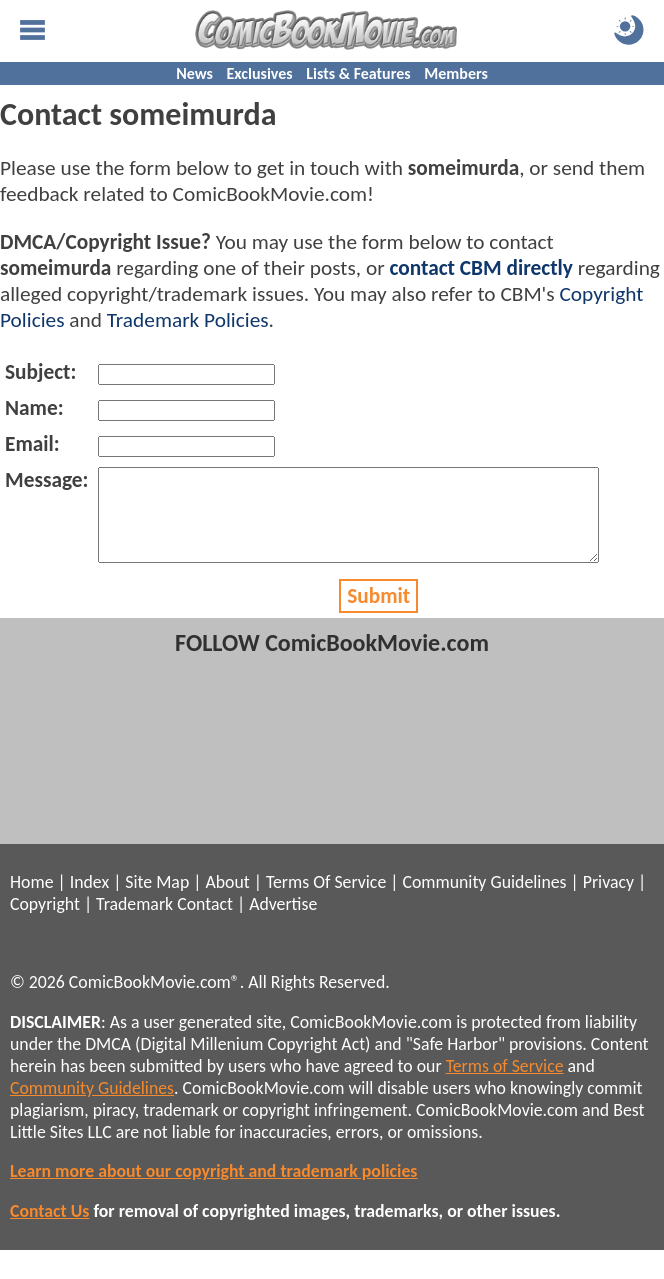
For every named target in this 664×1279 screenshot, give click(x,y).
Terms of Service (505, 1084)
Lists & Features (358, 73)
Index (89, 900)
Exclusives (260, 73)
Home (31, 900)
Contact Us (49, 1229)
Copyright (45, 922)
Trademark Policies (188, 320)
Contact (205, 922)
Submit (378, 614)
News (194, 73)
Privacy (608, 900)
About (227, 900)
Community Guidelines (484, 900)
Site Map (157, 900)
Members (456, 73)
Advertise (283, 922)
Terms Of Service (326, 900)
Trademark (134, 922)
